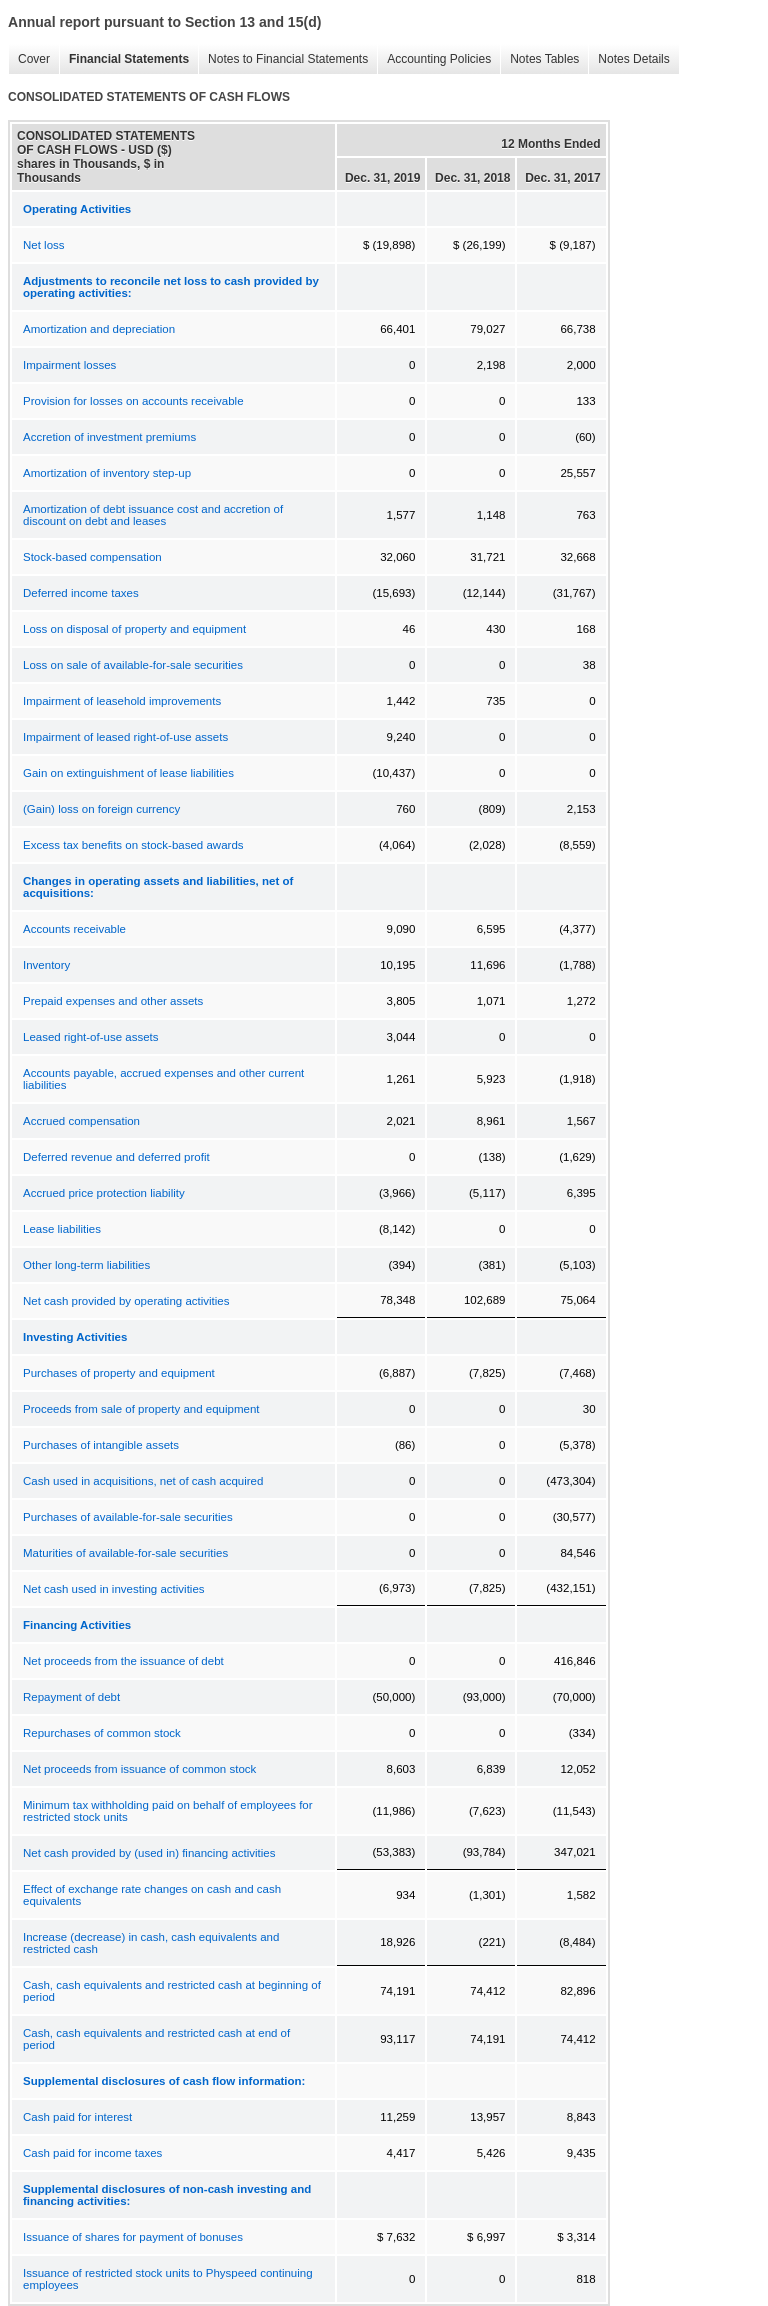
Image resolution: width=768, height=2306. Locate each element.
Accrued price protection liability (104, 1193)
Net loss (44, 245)
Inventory (46, 965)
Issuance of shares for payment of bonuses (133, 2237)
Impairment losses (69, 365)
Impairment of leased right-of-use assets (125, 737)
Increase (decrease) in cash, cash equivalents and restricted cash (151, 1943)
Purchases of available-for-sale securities (128, 1517)
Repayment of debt (71, 1697)
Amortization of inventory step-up (107, 473)
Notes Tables (539, 59)
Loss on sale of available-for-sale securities (133, 665)
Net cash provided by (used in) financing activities (149, 1853)
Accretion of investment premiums (109, 437)
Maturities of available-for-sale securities (125, 1553)
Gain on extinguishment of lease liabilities (128, 773)
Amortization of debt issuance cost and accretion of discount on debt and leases (153, 515)
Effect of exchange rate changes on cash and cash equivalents (152, 1895)
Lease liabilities (62, 1229)
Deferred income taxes (81, 593)
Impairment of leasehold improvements (122, 701)
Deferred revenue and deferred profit (116, 1157)
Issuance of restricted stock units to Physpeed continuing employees (168, 2279)
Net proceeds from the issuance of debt (123, 1661)
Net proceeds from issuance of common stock (139, 1769)
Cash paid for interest (77, 2117)
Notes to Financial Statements (283, 59)
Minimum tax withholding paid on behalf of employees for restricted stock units (168, 1811)
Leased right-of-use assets (91, 1037)
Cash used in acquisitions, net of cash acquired (143, 1481)
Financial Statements (124, 59)
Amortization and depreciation (99, 329)
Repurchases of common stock (102, 1733)
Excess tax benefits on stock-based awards (133, 845)
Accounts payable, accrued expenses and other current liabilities (163, 1079)
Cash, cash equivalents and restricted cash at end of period (156, 2039)
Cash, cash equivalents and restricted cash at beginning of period (172, 1991)
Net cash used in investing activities (114, 1589)
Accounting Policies (434, 59)
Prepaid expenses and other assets (113, 1001)
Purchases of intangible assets (101, 1445)
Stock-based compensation (92, 557)
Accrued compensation (81, 1121)
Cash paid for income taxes (92, 2153)
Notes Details (628, 59)
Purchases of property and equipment (119, 1373)
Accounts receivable (74, 929)
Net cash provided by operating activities (126, 1301)
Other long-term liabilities (86, 1265)
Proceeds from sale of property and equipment (141, 1409)
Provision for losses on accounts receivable (133, 401)
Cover (29, 59)
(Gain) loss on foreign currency (101, 809)
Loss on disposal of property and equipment (134, 629)
